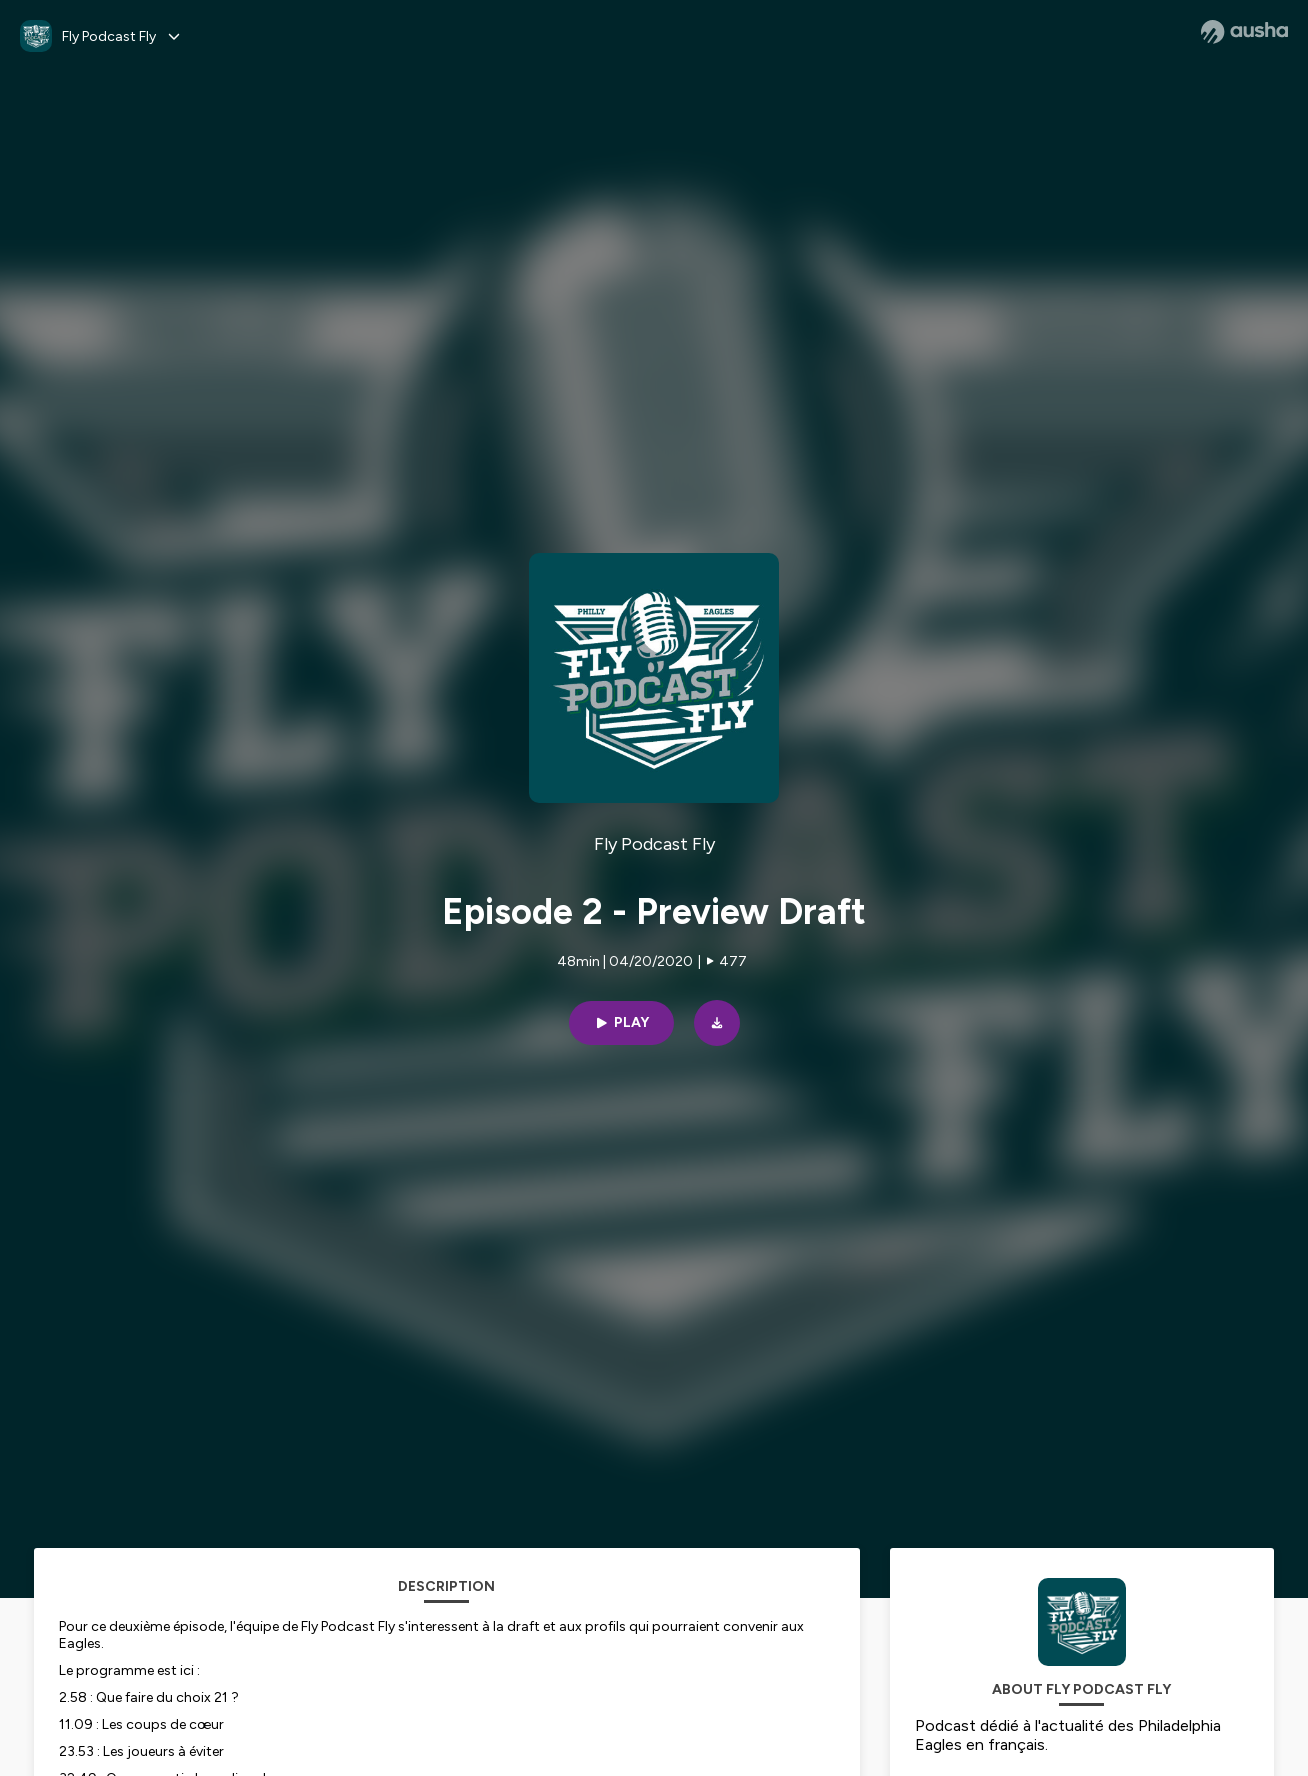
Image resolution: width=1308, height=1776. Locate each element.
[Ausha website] (1244, 32)
